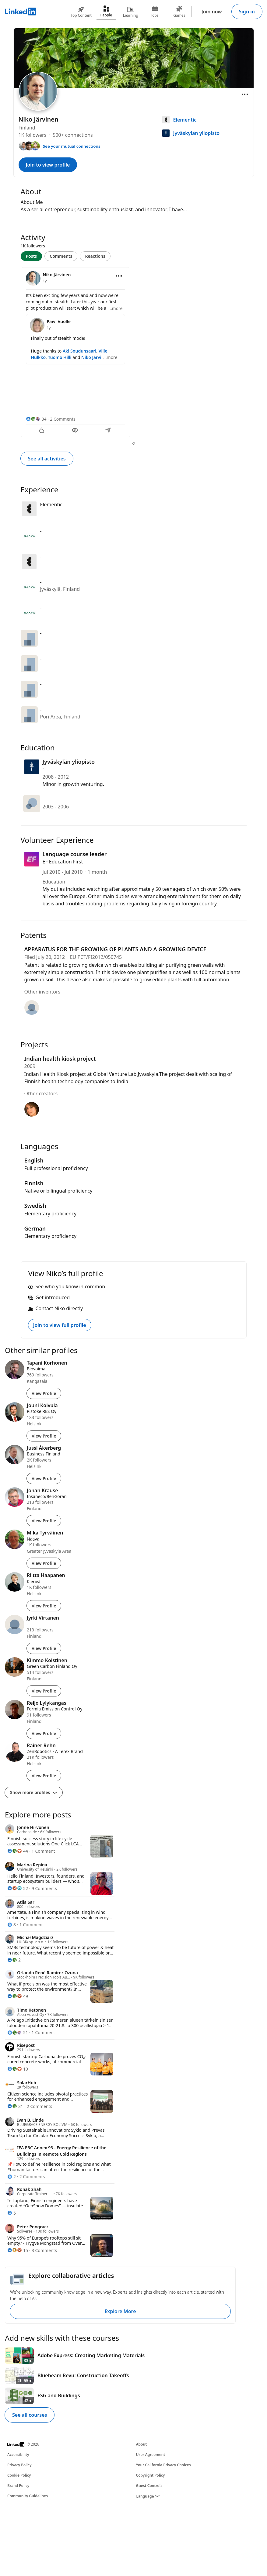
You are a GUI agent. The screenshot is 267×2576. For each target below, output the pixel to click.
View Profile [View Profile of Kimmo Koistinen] (44, 1691)
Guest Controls (149, 2485)
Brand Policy (18, 2485)
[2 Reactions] (14, 1960)
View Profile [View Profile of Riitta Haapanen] (44, 1606)
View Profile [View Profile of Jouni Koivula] (44, 1436)
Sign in (247, 11)
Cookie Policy (19, 2475)
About (141, 2444)
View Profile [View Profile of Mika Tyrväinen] (44, 1563)
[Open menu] (244, 94)
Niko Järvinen (95, 357)
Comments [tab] (61, 256)
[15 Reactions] (17, 2250)
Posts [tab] (31, 256)
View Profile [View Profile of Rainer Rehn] (44, 1776)
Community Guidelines (27, 2496)
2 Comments (62, 419)
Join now (212, 11)
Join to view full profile (59, 1325)
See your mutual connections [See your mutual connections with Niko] (71, 146)
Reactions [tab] (95, 256)
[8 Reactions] (11, 1924)
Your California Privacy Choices (163, 2465)
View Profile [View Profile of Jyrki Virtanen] (44, 1648)
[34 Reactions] (36, 419)
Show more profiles (33, 1792)
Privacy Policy (19, 2465)
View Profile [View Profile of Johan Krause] (44, 1521)
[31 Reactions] (15, 2106)
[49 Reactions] (17, 1996)
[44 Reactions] (17, 1851)
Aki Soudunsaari (79, 351)
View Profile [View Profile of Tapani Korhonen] (44, 1393)
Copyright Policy (150, 2475)
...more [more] (115, 308)
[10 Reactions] (17, 2069)
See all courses (29, 2415)
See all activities (47, 458)
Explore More (120, 2311)
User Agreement (150, 2454)
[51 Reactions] (17, 2032)
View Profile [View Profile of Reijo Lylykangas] (44, 1733)
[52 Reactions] (17, 1888)
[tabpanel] (134, 353)
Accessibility (18, 2454)
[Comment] (75, 431)
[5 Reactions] (11, 2213)
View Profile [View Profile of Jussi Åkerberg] (44, 1478)
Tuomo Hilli (60, 357)
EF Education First (63, 861)
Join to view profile (48, 164)
